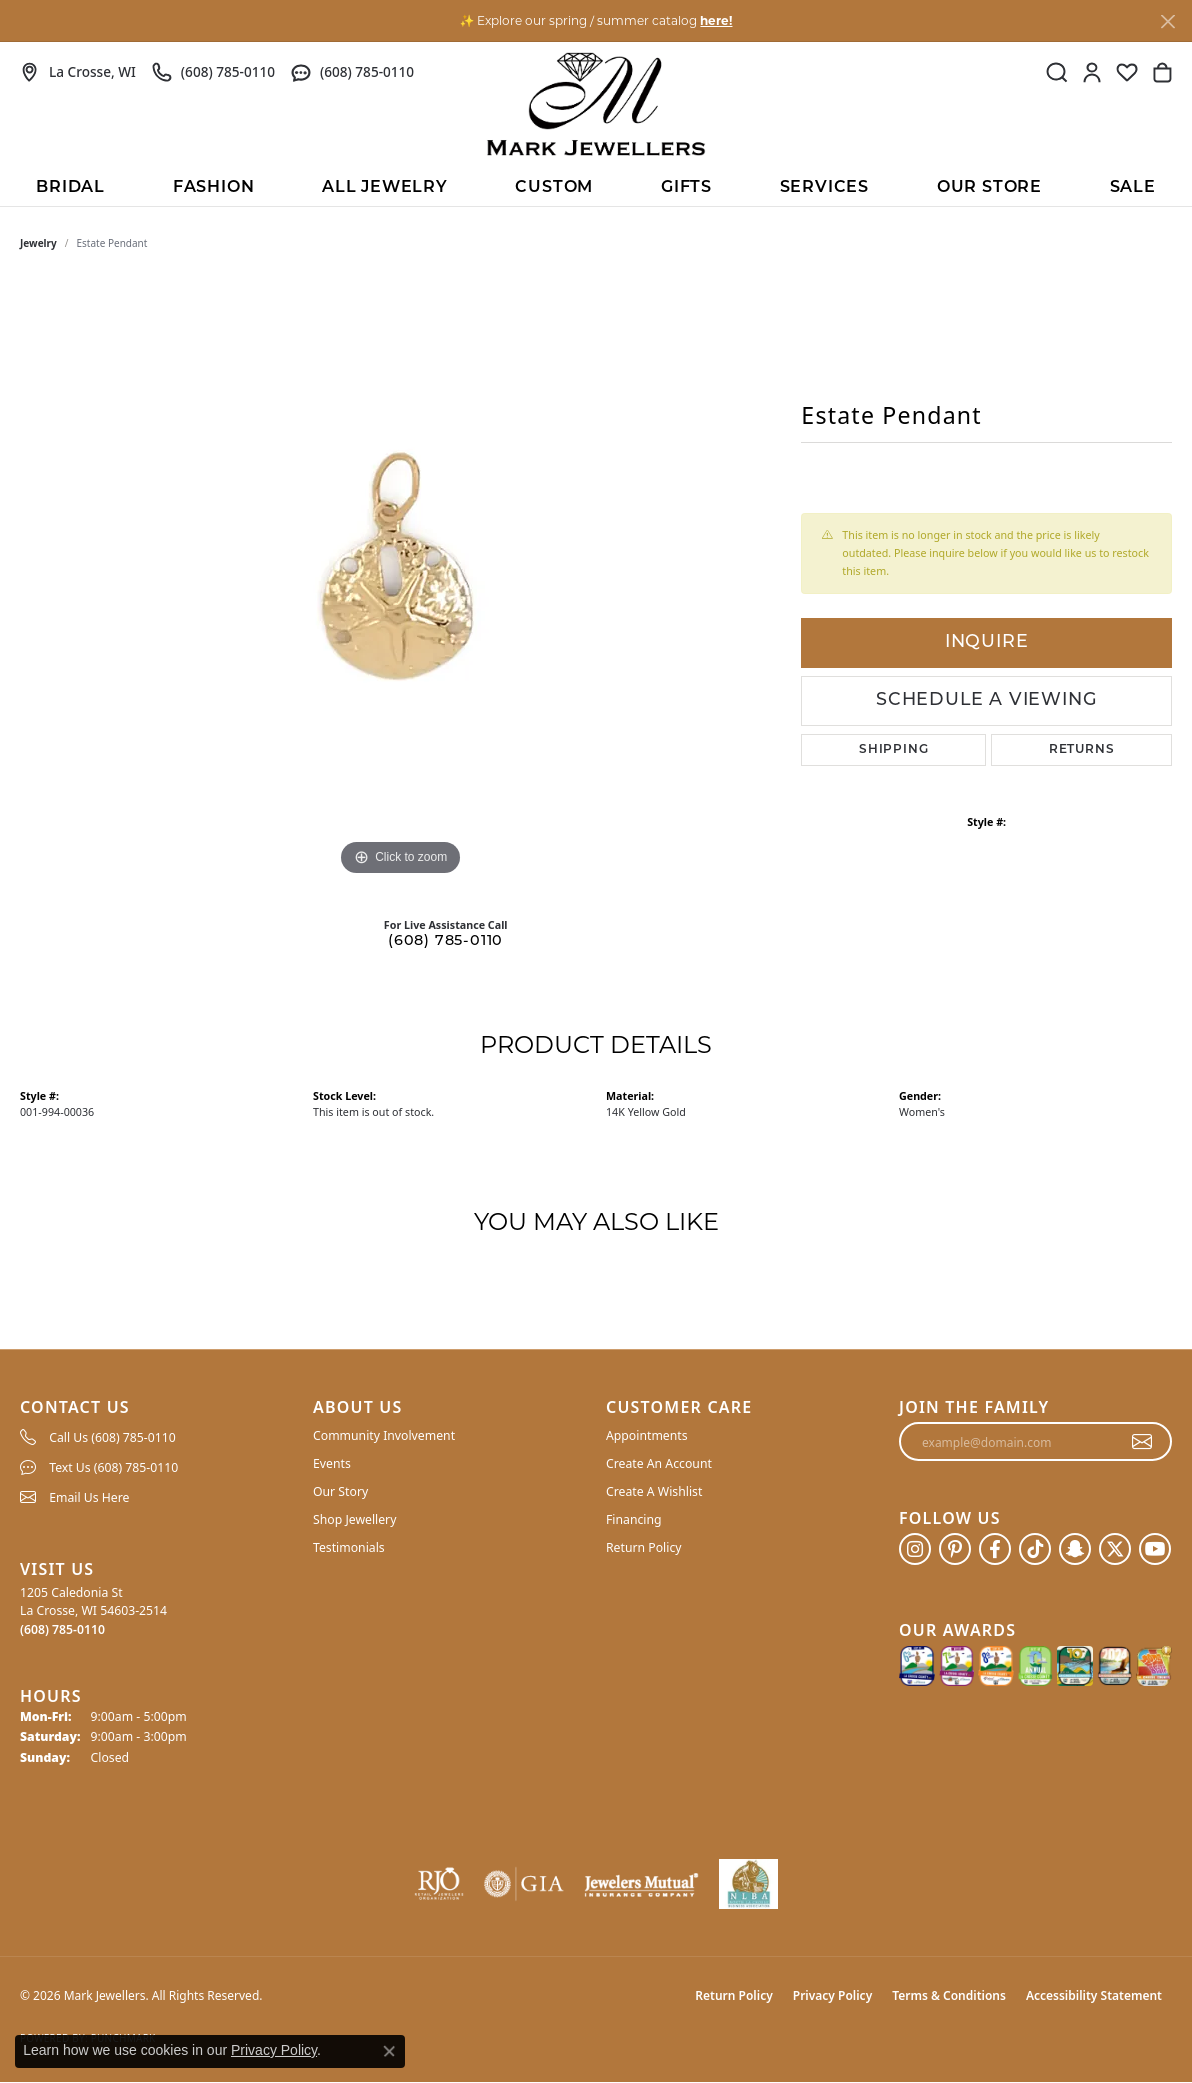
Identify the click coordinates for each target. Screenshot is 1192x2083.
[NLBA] (748, 1884)
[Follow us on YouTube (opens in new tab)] (1155, 1549)
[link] (78, 72)
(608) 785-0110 (445, 941)
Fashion (214, 188)
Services (824, 188)
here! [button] (716, 20)
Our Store (989, 188)
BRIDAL (70, 188)
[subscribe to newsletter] (1142, 1442)
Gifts (686, 188)
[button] (1057, 72)
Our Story (340, 1491)
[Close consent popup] (389, 2051)
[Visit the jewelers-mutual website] (641, 1884)
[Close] (1167, 21)
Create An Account (659, 1463)
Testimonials (349, 1547)
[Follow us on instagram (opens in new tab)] (915, 1549)
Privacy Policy (832, 1995)
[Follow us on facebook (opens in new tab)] (995, 1549)
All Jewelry (385, 188)
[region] (401, 581)
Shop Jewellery (354, 1519)
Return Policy (644, 1547)
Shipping (893, 750)
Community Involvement (384, 1435)
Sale (1133, 188)
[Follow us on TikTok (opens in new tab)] (1035, 1549)
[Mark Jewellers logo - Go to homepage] (596, 104)
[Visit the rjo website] (439, 1884)
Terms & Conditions (949, 1995)
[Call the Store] (62, 1629)
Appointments (647, 1435)
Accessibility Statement (1094, 1995)
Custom (554, 188)
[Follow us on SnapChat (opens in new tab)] (1075, 1549)
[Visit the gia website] (524, 1884)
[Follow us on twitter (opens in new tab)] (1115, 1549)
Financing (634, 1519)
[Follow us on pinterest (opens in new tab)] (955, 1549)
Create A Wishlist (654, 1491)
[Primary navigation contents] (596, 186)
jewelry (38, 243)
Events (332, 1463)
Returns (1082, 750)
